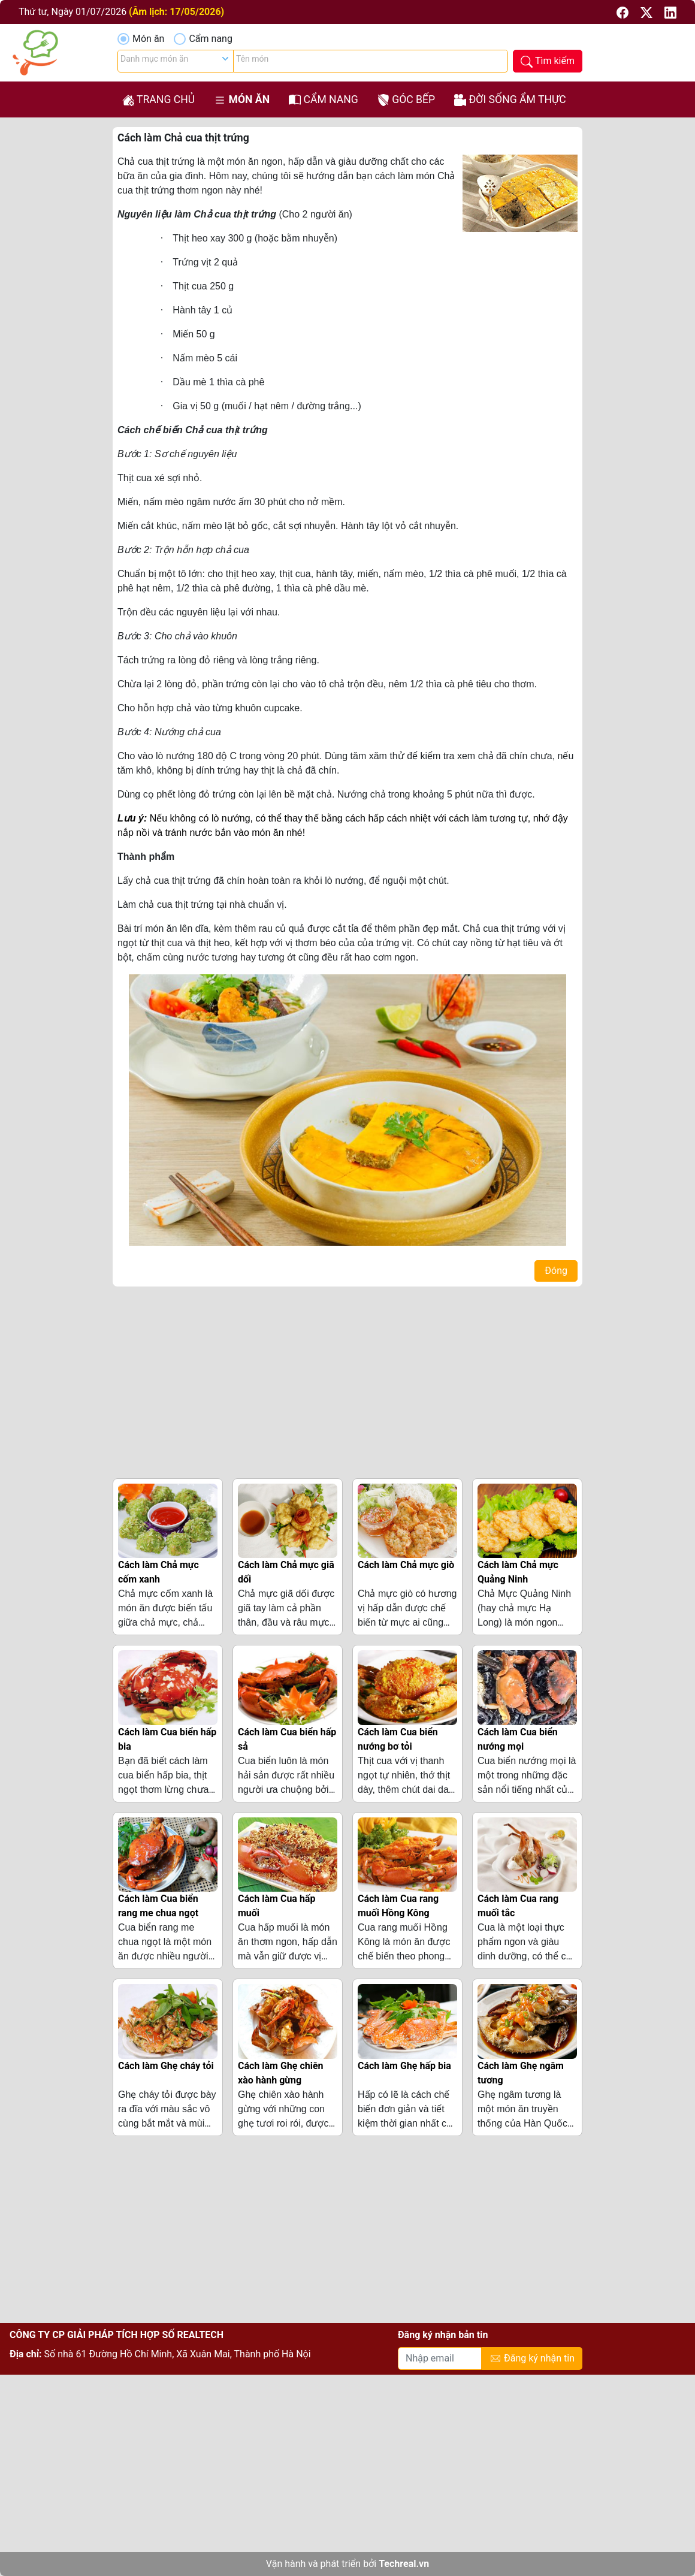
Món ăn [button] (242, 99)
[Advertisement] (347, 1380)
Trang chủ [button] (158, 99)
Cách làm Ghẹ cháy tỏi (166, 2065)
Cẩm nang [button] (323, 99)
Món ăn (148, 38)
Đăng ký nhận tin (532, 2358)
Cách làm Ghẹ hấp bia (404, 2065)
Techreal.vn (404, 2563)
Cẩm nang (210, 38)
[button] (624, 11)
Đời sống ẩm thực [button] (510, 99)
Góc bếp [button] (406, 99)
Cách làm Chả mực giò (406, 1565)
